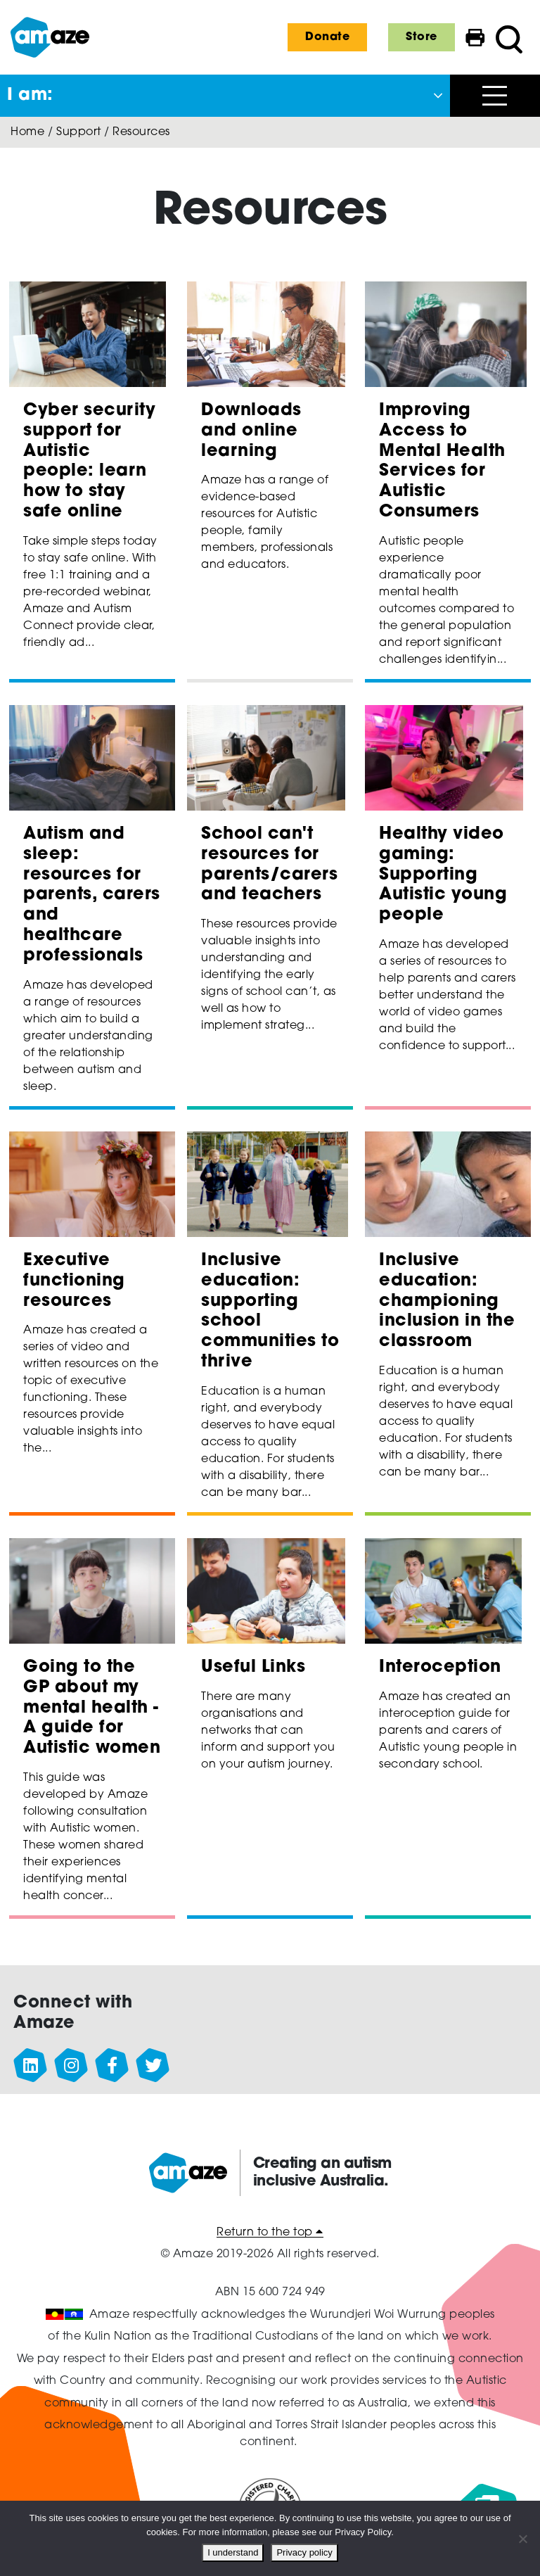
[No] (522, 2539)
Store (421, 37)
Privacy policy (304, 2552)
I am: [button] (30, 95)
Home (27, 132)
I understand (232, 2552)
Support (78, 132)
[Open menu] (495, 96)
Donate (327, 37)
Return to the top (270, 2232)
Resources (141, 132)
